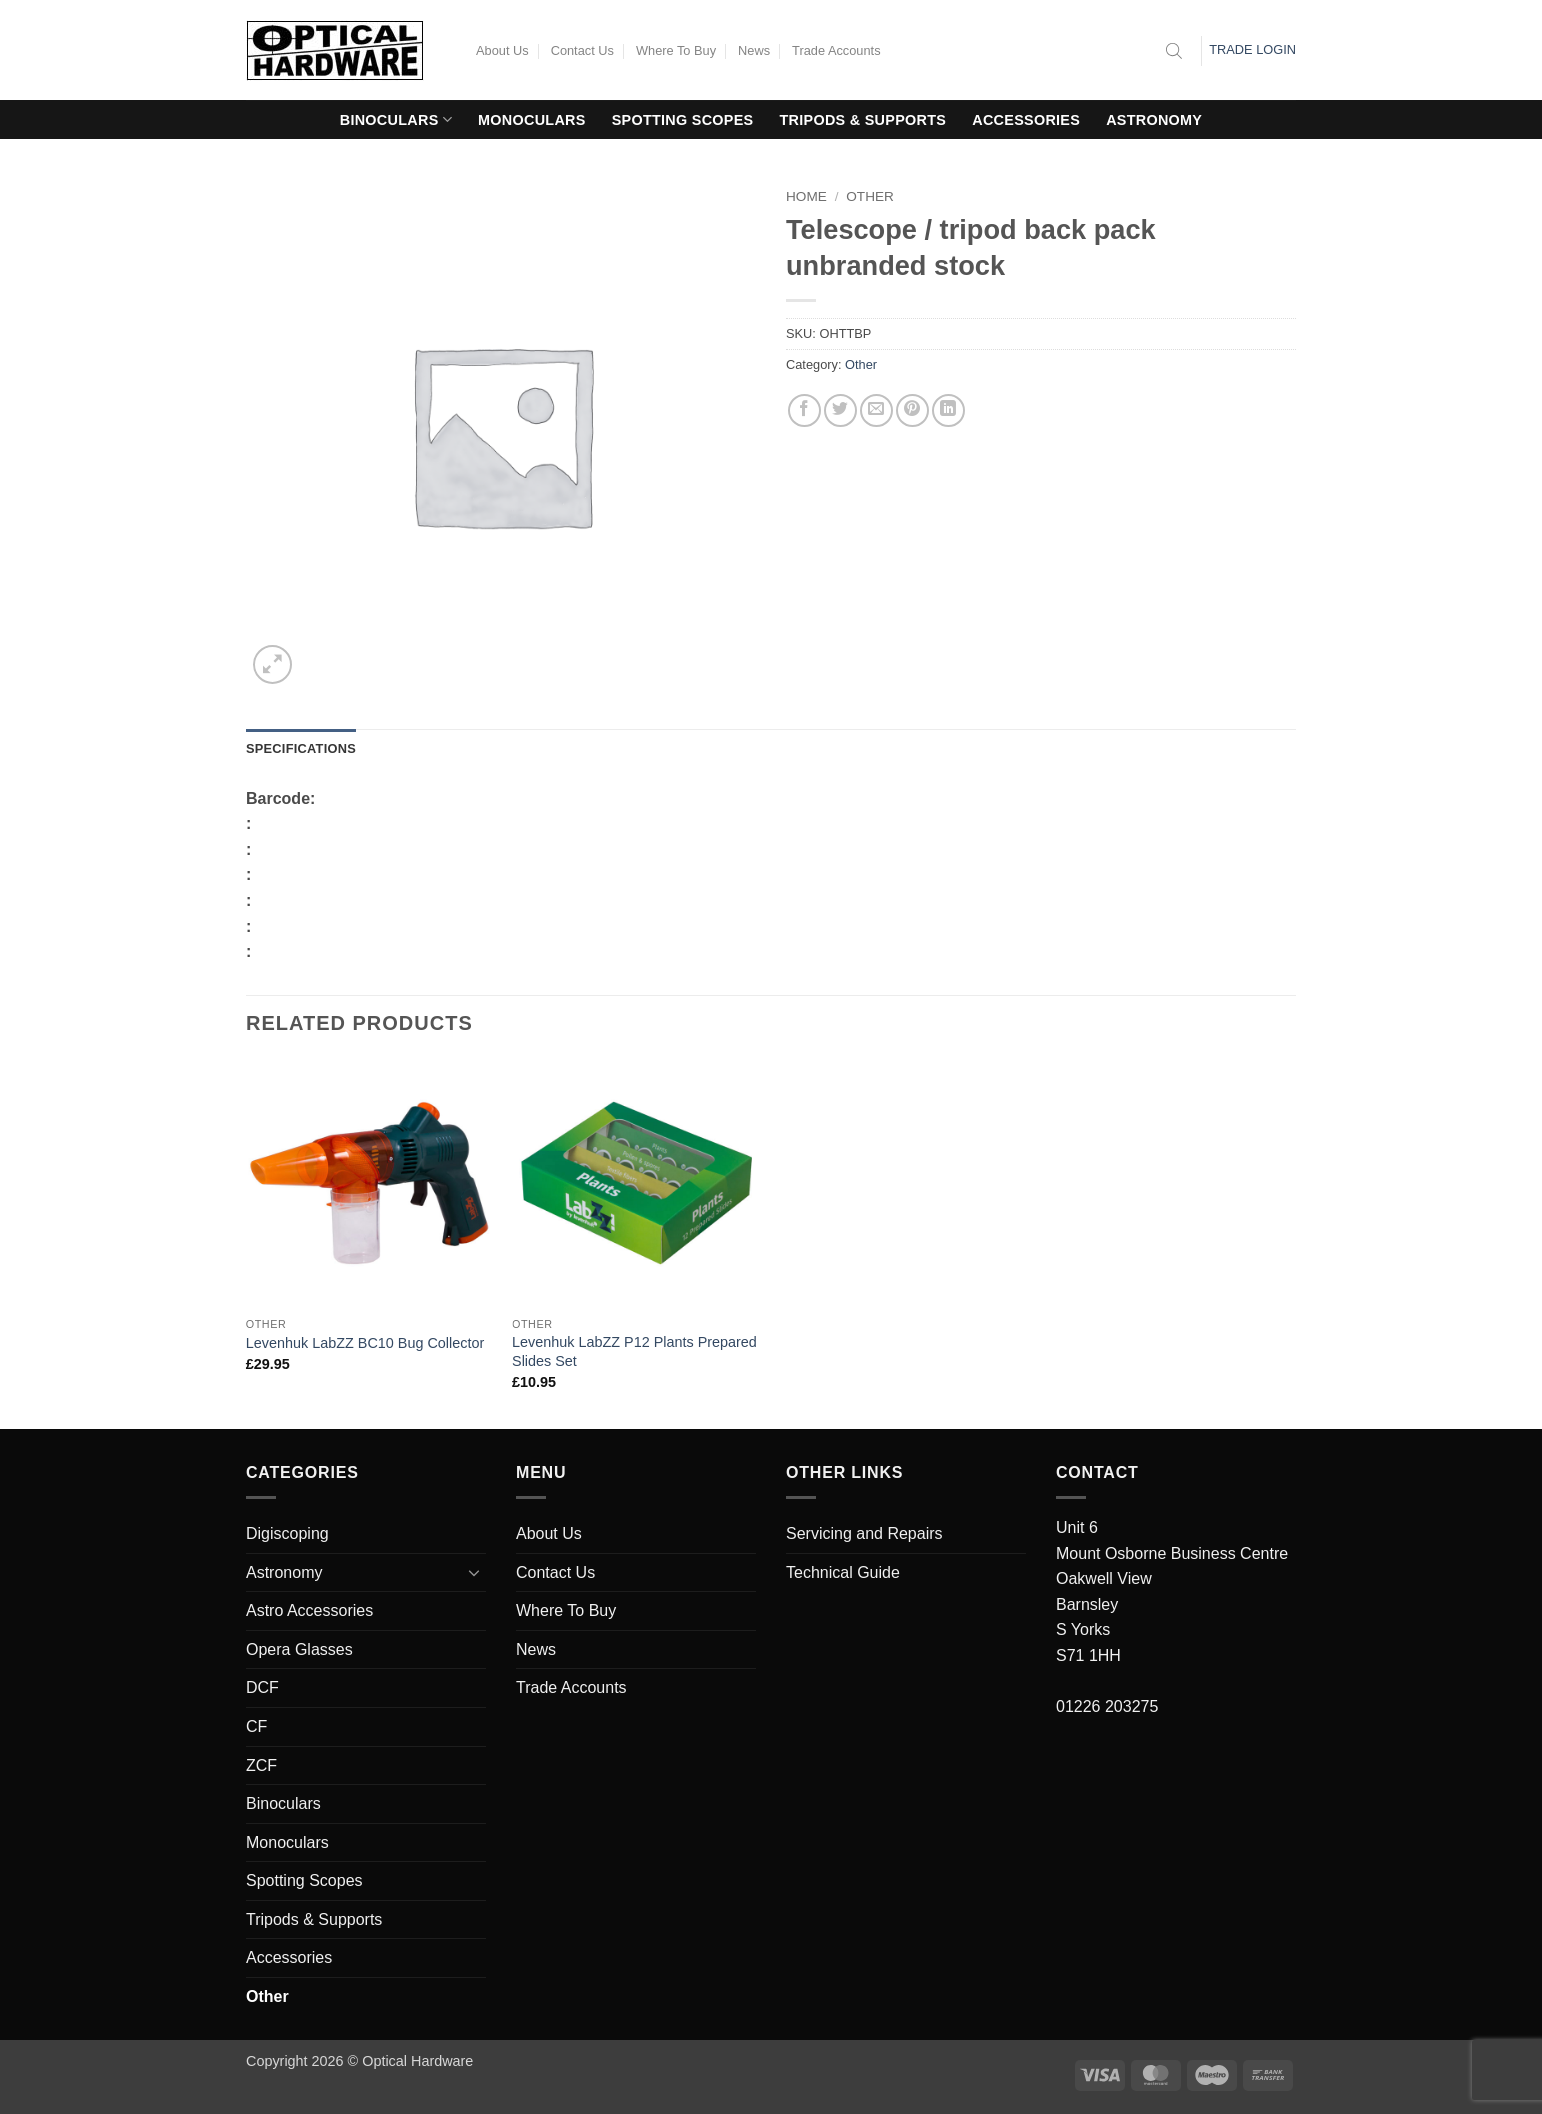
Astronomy (1154, 120)
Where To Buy (676, 50)
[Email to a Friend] (876, 410)
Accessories (1026, 120)
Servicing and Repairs (864, 1533)
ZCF (261, 1765)
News (754, 50)
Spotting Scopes (683, 120)
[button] (272, 664)
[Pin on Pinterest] (912, 410)
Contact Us (582, 50)
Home (806, 196)
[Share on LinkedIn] (948, 410)
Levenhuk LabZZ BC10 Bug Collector (365, 1343)
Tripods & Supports (863, 120)
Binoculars (396, 119)
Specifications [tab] (301, 748)
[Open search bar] (1174, 51)
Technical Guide (843, 1572)
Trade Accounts (836, 50)
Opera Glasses (299, 1649)
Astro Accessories (309, 1610)
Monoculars (532, 120)
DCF (262, 1687)
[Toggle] (474, 1572)
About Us (502, 50)
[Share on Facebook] (804, 410)
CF (256, 1726)
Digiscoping (287, 1533)
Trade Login (1252, 49)
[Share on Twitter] (840, 410)
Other (870, 196)
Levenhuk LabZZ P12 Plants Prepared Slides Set (634, 1351)
